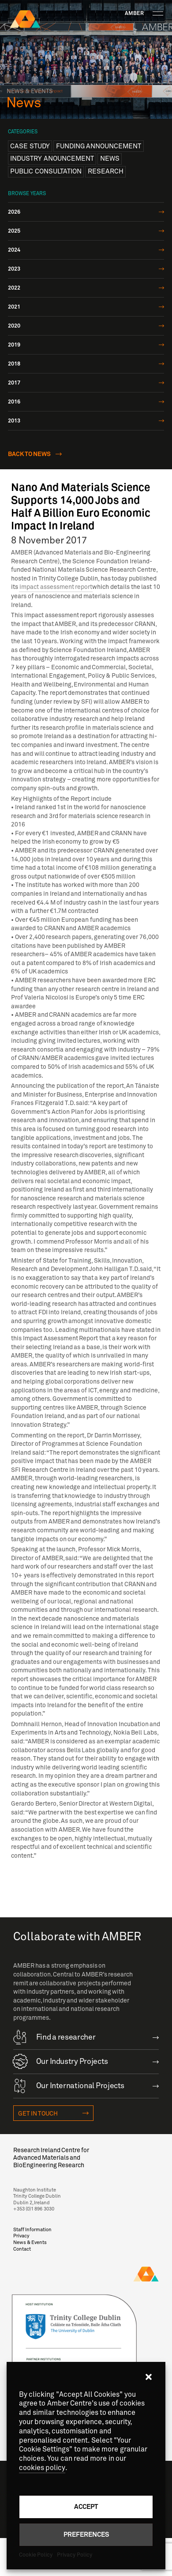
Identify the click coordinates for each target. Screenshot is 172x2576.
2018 (14, 363)
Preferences (86, 2534)
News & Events (30, 2242)
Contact (22, 2249)
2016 (14, 401)
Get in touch (38, 2113)
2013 (14, 420)
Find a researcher (54, 2036)
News (110, 158)
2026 (14, 211)
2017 (14, 382)
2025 (14, 230)
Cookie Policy (35, 2554)
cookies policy (42, 2467)
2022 (14, 287)
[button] (148, 2376)
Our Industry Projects (60, 2061)
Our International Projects (69, 2085)
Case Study (29, 146)
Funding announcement (98, 146)
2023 (14, 268)
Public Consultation (45, 171)
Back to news (29, 454)
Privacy (21, 2236)
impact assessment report (55, 587)
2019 (14, 344)
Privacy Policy (74, 2554)
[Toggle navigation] (158, 13)
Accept (86, 2506)
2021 (14, 306)
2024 (14, 249)
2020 (14, 325)
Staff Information (32, 2230)
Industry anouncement (51, 158)
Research (105, 171)
